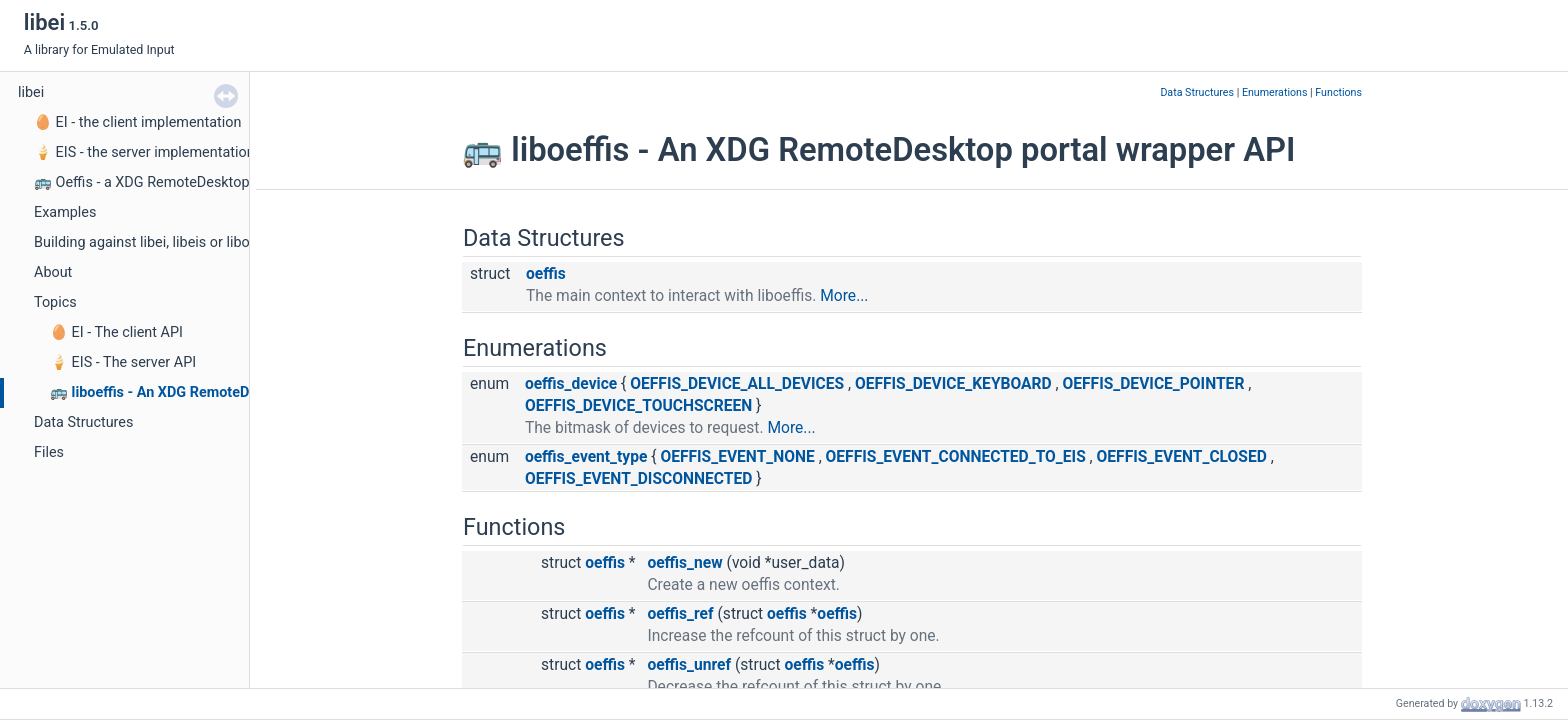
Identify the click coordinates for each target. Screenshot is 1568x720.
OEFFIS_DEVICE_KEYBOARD (953, 384)
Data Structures (83, 422)
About (53, 272)
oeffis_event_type (586, 457)
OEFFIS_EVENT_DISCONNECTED (638, 479)
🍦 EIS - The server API (123, 362)
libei (31, 92)
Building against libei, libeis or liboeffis (155, 242)
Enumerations (1275, 92)
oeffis (546, 274)
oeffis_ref (680, 614)
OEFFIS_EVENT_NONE (737, 457)
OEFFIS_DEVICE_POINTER (1154, 384)
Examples (65, 212)
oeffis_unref (689, 665)
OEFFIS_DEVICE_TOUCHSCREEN (638, 406)
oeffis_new (684, 563)
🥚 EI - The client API (116, 332)
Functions (1338, 92)
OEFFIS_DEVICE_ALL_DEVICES (737, 384)
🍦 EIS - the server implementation (144, 152)
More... (844, 296)
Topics (55, 302)
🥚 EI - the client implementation (137, 122)
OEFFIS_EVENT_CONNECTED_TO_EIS (956, 457)
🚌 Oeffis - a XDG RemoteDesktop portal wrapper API (203, 182)
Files (49, 452)
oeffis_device (571, 384)
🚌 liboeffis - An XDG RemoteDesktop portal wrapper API (234, 392)
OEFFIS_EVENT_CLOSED (1182, 457)
